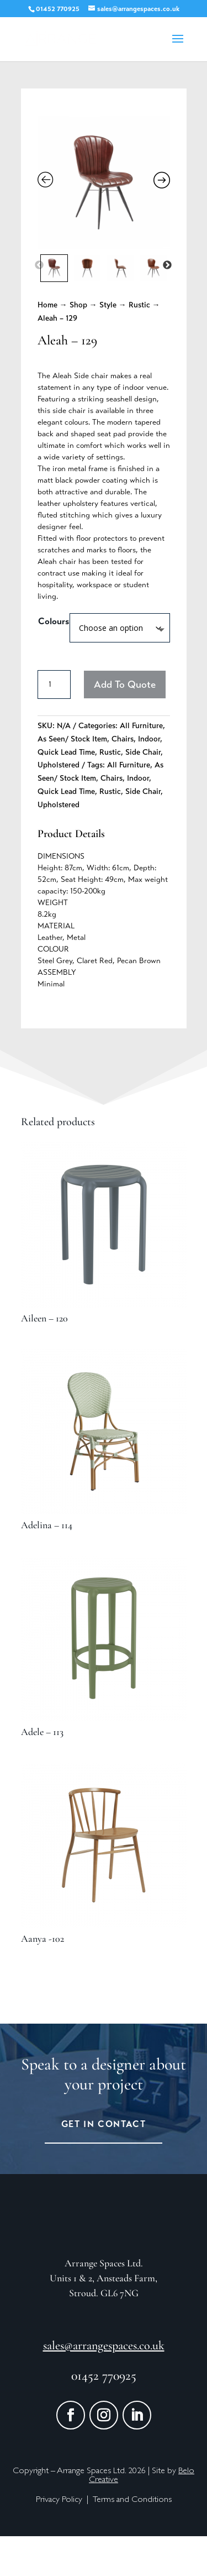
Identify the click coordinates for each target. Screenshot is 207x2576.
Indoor (149, 739)
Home (47, 305)
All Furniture (141, 725)
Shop (78, 305)
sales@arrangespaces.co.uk (103, 2385)
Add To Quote (125, 684)
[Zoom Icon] (104, 182)
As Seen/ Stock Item (72, 739)
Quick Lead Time (66, 752)
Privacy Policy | (64, 2540)
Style (107, 305)
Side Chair (143, 752)
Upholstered (58, 765)
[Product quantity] (54, 684)
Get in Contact (103, 2124)
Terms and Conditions (132, 2540)
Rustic (139, 305)
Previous (39, 265)
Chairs (123, 739)
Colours (53, 621)
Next (167, 265)
